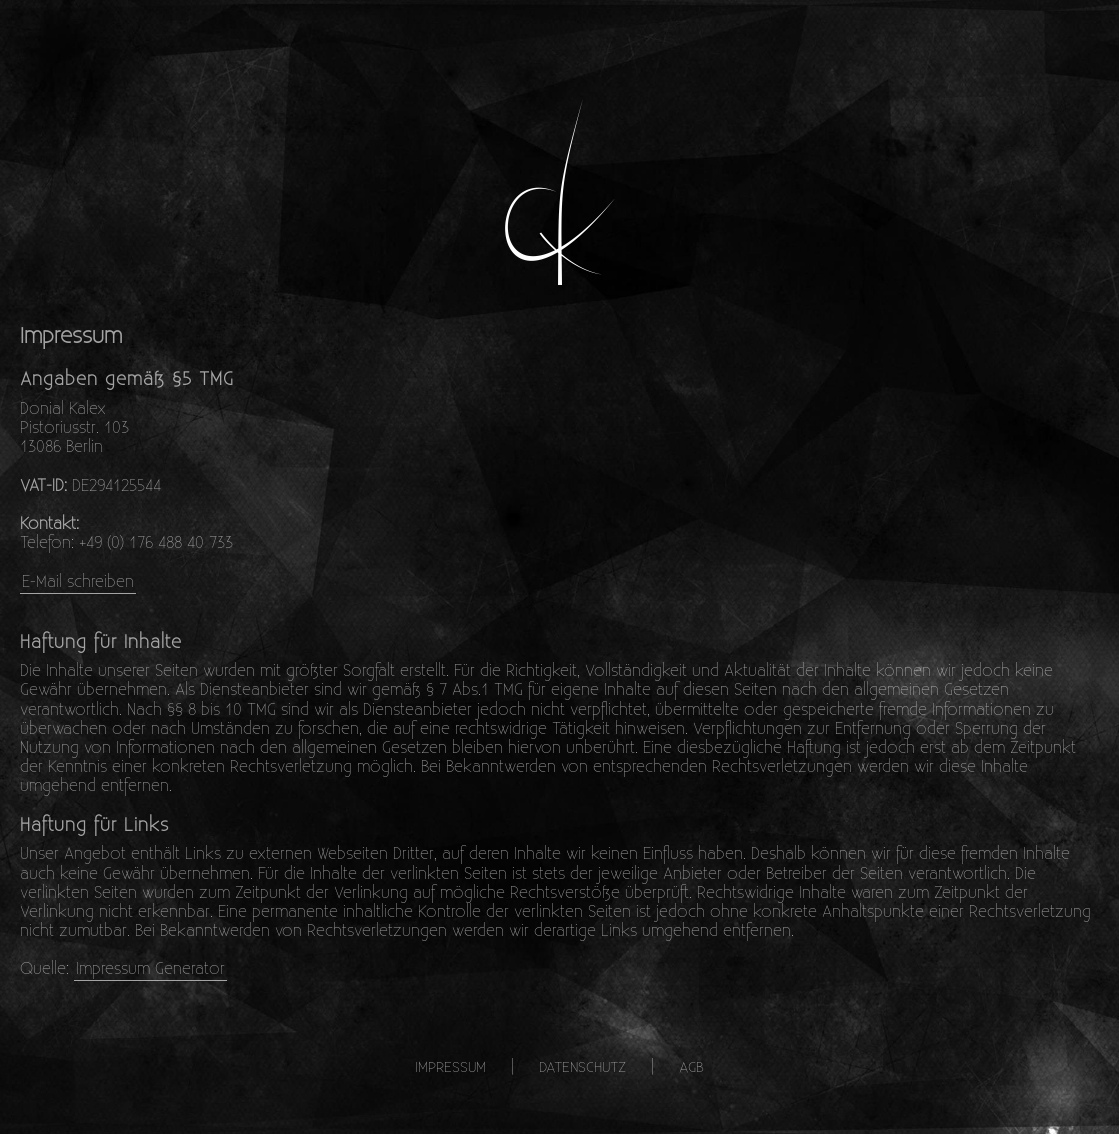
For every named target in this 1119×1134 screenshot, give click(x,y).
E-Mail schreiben (78, 580)
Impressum (450, 1066)
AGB (691, 1066)
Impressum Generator (150, 967)
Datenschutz (582, 1066)
